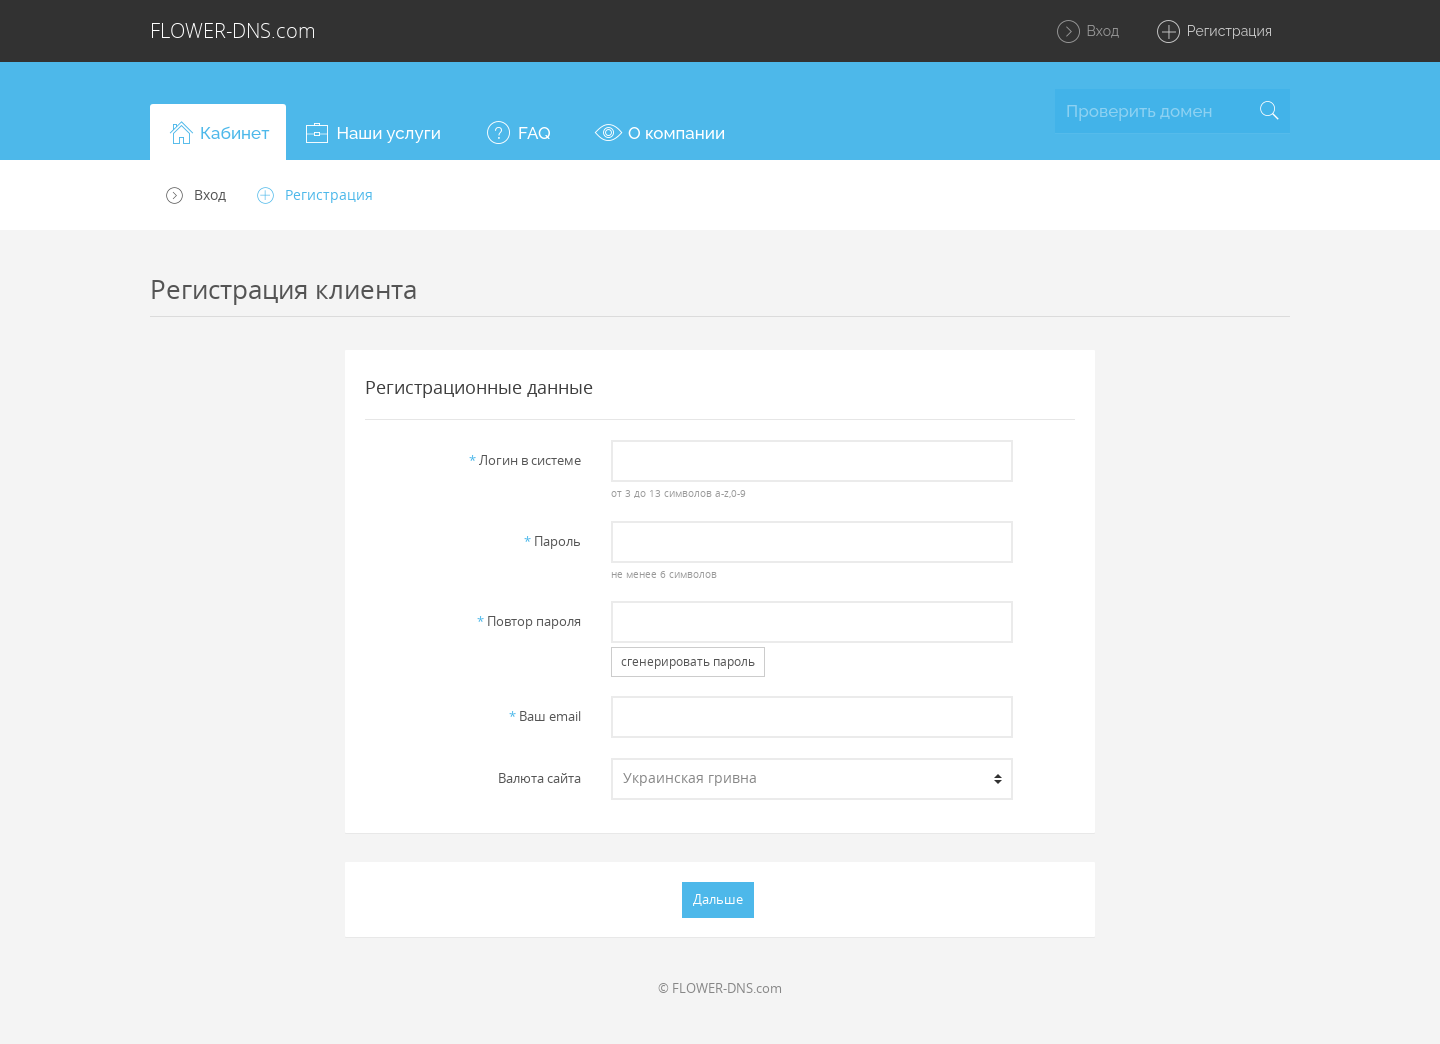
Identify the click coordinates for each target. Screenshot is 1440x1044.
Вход (1087, 32)
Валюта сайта (539, 778)
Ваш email (545, 716)
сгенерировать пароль (688, 661)
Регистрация (1213, 32)
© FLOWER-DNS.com (720, 988)
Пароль (552, 541)
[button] (218, 132)
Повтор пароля (529, 621)
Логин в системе (525, 460)
